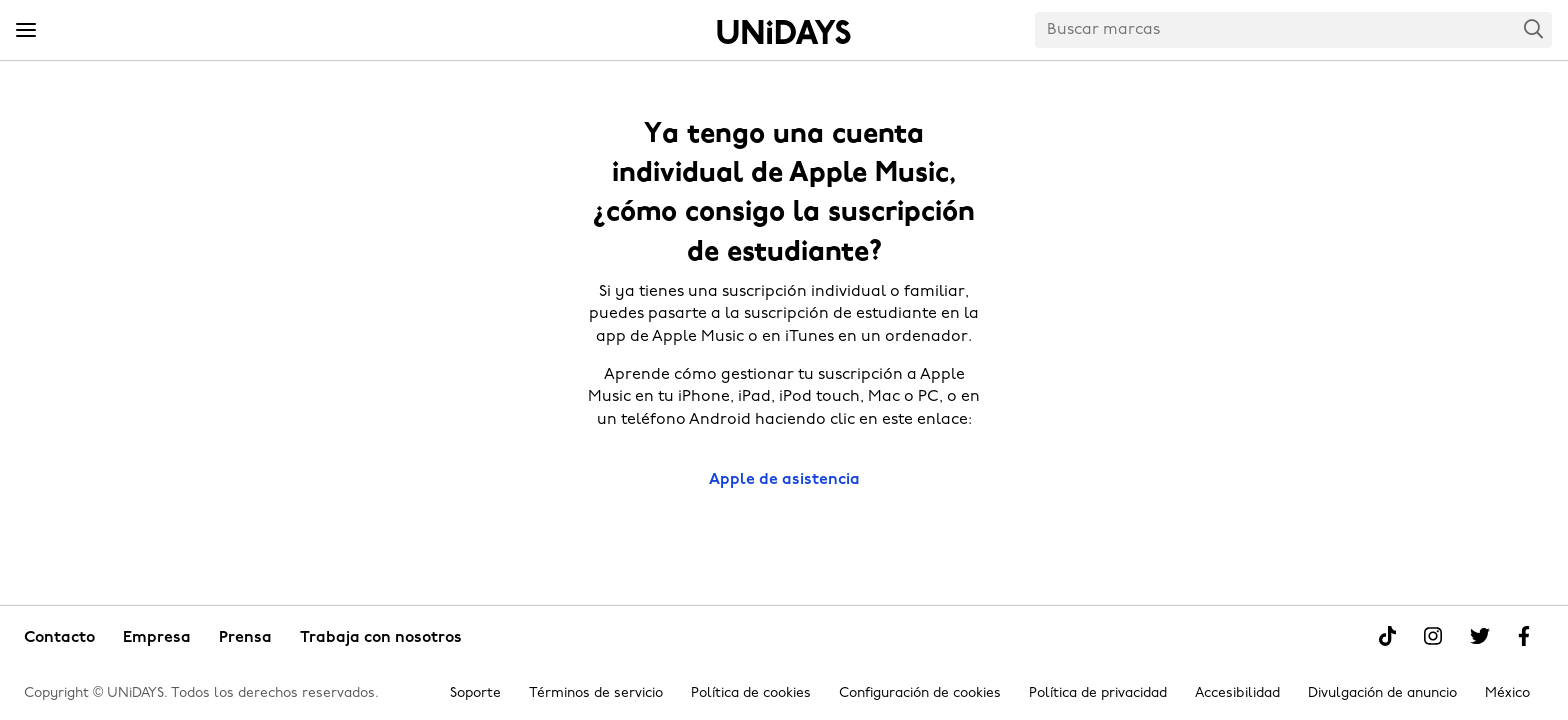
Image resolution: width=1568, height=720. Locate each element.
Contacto (59, 638)
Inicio (784, 32)
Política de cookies (751, 693)
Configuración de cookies (920, 693)
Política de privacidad (1098, 693)
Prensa (245, 638)
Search (1534, 28)
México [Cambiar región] (1507, 693)
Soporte (475, 693)
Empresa (157, 638)
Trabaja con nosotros (381, 638)
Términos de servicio (596, 693)
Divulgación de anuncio (1382, 693)
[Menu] (26, 31)
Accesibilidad (1237, 693)
